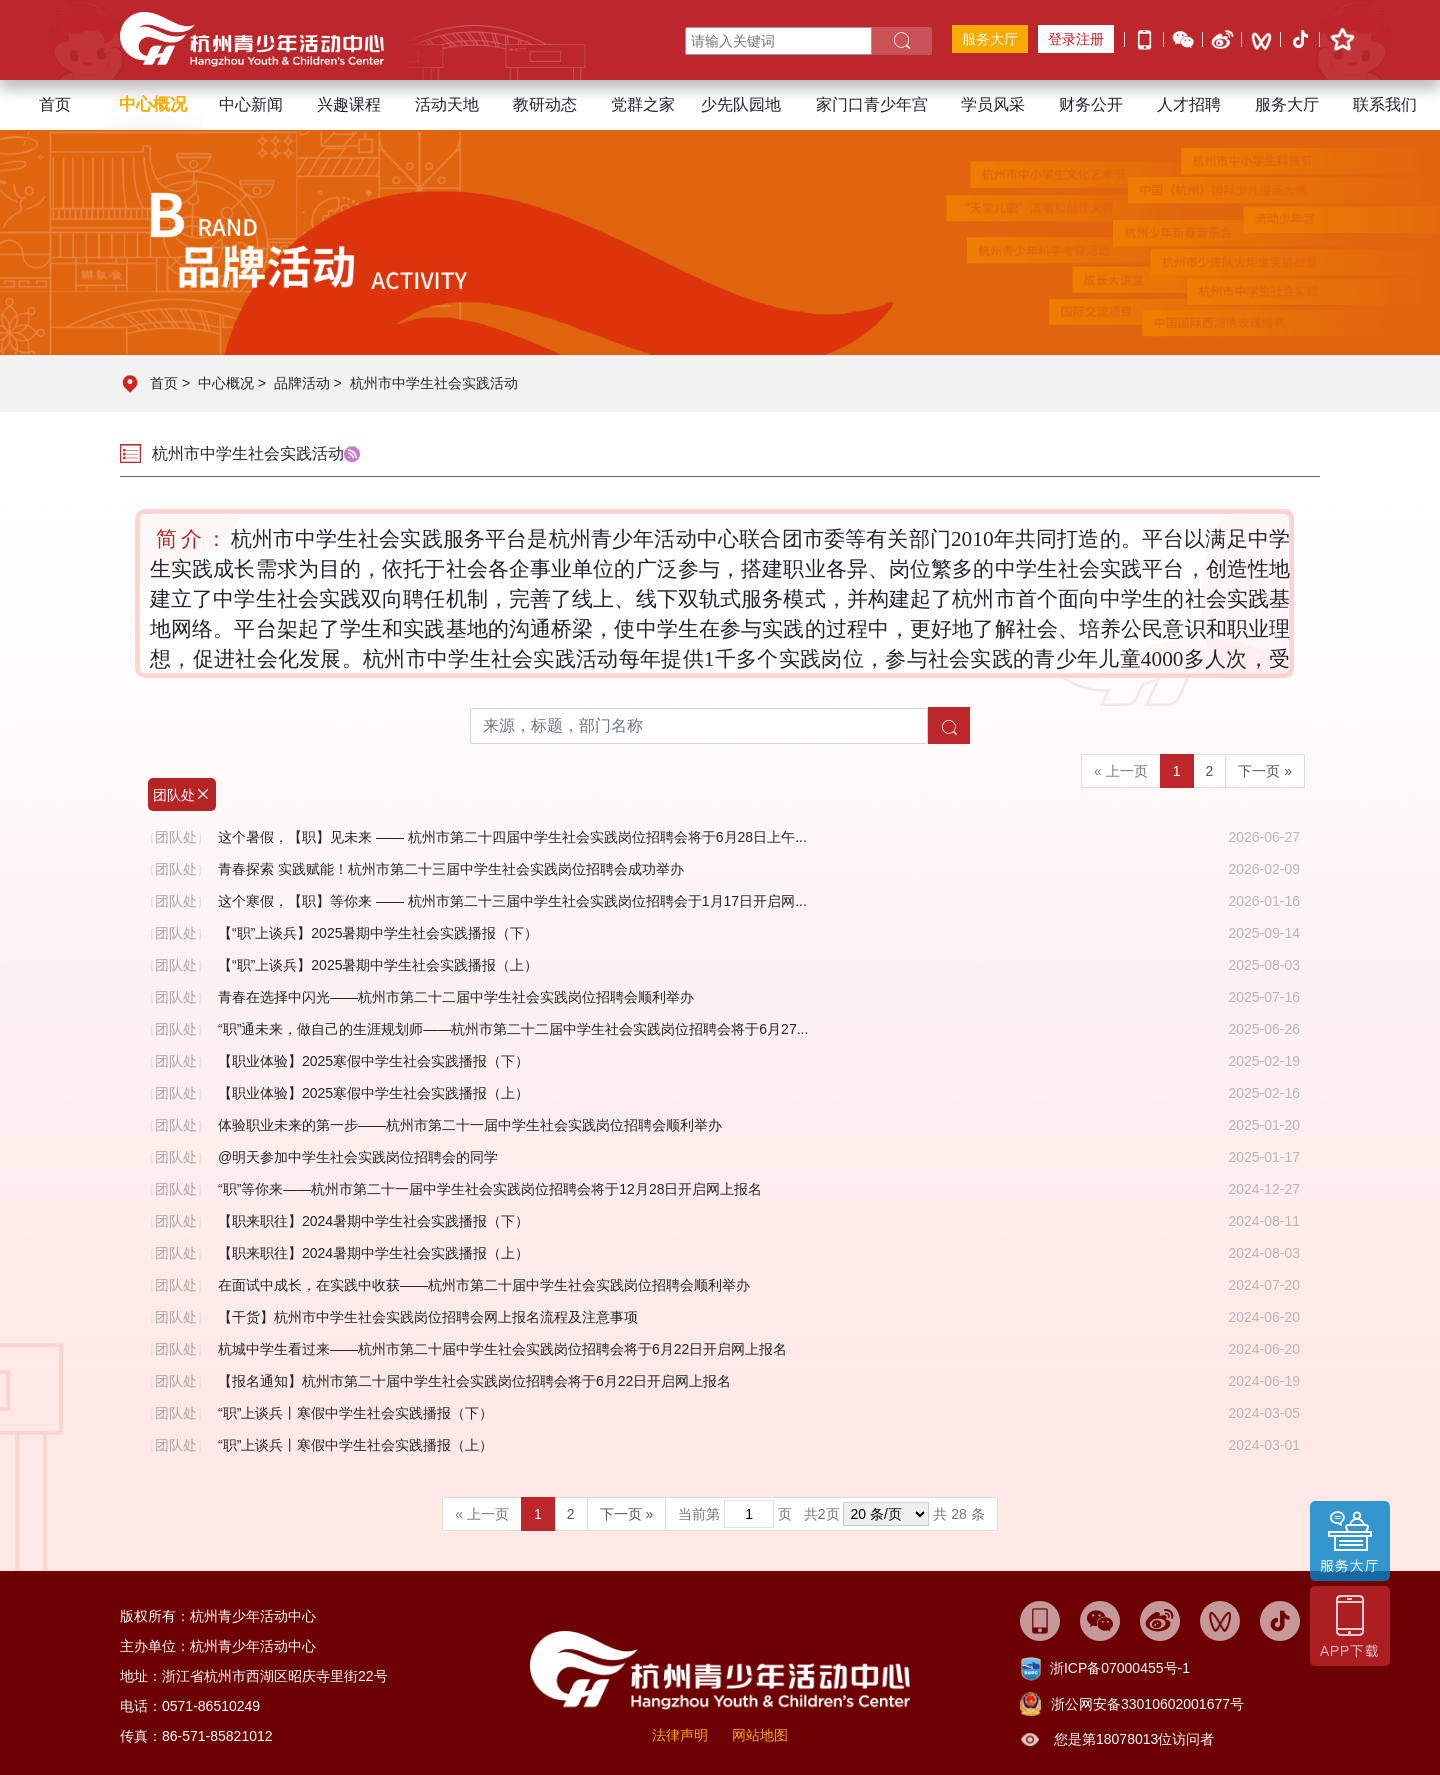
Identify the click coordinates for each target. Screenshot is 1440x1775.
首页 (55, 104)
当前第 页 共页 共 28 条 (831, 1514)
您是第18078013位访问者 (1134, 1739)
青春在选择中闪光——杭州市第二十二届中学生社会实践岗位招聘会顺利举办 (456, 997)
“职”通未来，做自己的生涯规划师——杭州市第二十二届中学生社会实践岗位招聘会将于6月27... (513, 1029)
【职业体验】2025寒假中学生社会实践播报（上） (373, 1093)
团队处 (182, 794)
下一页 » (1265, 771)
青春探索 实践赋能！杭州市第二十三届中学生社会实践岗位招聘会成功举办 (451, 869)
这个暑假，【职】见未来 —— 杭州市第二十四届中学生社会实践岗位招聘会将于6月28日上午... (512, 837)
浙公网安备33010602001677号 (1147, 1704)
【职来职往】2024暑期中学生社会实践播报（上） (373, 1253)
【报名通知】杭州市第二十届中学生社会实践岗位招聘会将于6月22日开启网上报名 (474, 1381)
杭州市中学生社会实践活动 (434, 383)
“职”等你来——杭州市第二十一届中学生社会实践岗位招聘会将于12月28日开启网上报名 (490, 1189)
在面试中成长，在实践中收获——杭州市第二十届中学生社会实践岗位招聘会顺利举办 (484, 1285)
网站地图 (760, 1735)
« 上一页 (1121, 771)
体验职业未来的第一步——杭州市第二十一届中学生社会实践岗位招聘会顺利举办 (470, 1125)
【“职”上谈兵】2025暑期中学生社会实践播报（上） (378, 965)
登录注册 (1076, 39)
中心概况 (226, 383)
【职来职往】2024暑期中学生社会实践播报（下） (373, 1221)
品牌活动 (302, 383)
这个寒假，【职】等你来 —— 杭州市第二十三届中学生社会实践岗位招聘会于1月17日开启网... (512, 901)
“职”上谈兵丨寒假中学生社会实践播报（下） (355, 1413)
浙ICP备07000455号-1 (1120, 1668)
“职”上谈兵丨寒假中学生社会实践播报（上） (355, 1445)
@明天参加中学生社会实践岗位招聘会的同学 (358, 1157)
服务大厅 (990, 39)
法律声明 (680, 1735)
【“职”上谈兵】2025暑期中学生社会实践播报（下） (378, 933)
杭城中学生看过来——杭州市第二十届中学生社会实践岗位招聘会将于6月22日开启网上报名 (502, 1349)
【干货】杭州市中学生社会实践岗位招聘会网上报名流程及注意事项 (428, 1317)
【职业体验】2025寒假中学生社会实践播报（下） (373, 1061)
